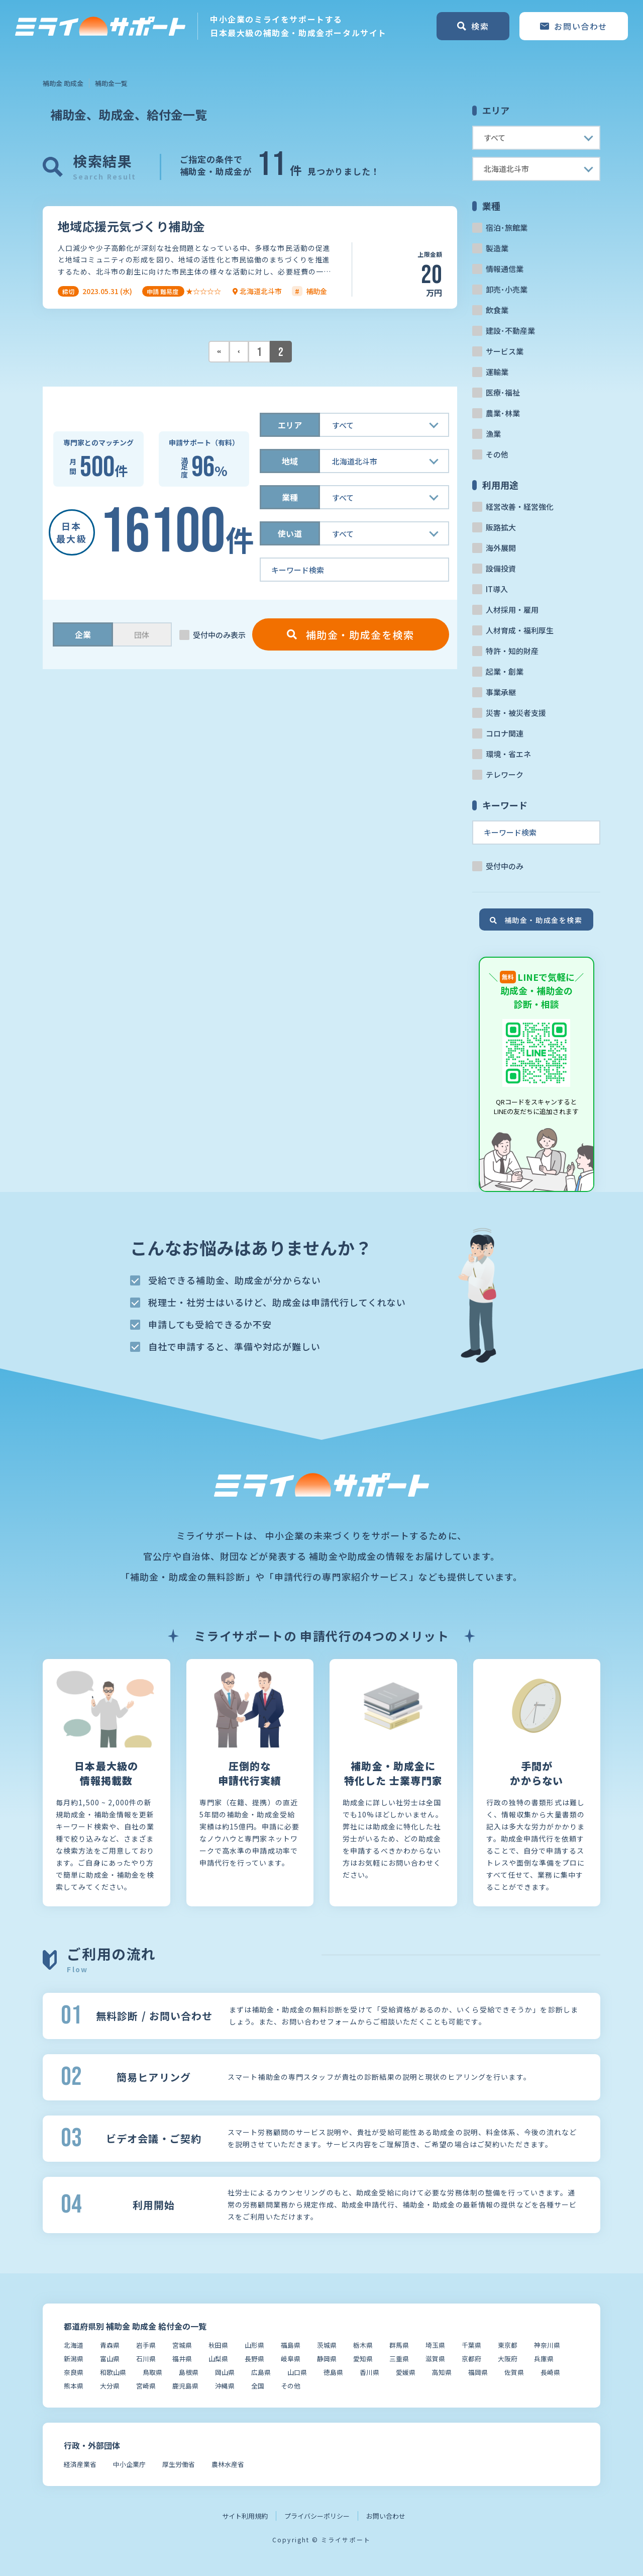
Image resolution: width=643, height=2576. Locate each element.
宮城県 (182, 2345)
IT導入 (497, 589)
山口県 (297, 2372)
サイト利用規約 (245, 2516)
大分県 (110, 2385)
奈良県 (73, 2372)
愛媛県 (405, 2372)
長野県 (254, 2358)
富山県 (110, 2358)
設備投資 (501, 568)
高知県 (442, 2372)
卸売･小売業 (506, 289)
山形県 (254, 2345)
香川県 (369, 2372)
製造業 (497, 248)
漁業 (493, 433)
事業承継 (501, 692)
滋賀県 (435, 2358)
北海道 (73, 2345)
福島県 (290, 2345)
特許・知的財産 (512, 651)
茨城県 (327, 2345)
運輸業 (497, 371)
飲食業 (497, 310)
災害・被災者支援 (516, 712)
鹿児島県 (185, 2385)
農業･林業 (503, 413)
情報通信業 (504, 268)
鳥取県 (152, 2372)
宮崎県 (146, 2385)
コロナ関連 (504, 733)
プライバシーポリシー (317, 2516)
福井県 (182, 2358)
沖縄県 (225, 2385)
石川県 (146, 2358)
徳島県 (333, 2372)
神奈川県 (547, 2345)
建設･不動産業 (510, 330)
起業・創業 (504, 671)
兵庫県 (544, 2358)
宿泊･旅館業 (506, 227)
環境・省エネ (508, 754)
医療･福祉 (503, 392)
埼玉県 (435, 2345)
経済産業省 (80, 2464)
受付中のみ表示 (219, 634)
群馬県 (399, 2345)
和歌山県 (113, 2372)
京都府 (471, 2358)
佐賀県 (514, 2372)
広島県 (261, 2372)
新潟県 (73, 2358)
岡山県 (225, 2372)
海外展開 (501, 547)
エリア (290, 425)
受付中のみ (504, 866)
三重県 (399, 2358)
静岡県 (327, 2358)
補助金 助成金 (63, 83)
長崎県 (550, 2372)
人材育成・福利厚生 (520, 630)
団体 (141, 634)
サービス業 (504, 351)
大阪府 (507, 2358)
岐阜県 (290, 2358)
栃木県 (363, 2345)
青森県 (110, 2345)
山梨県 (218, 2358)
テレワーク (504, 774)
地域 (290, 461)
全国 (257, 2385)
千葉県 (471, 2345)
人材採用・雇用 (512, 609)
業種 (290, 497)
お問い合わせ (385, 2516)
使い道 (290, 533)
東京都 (507, 2345)
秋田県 (218, 2345)
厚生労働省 (178, 2464)
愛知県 (363, 2358)
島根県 (188, 2372)
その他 (497, 454)
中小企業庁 (129, 2464)
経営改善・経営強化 (520, 506)
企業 (83, 634)
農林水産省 (227, 2464)
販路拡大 (501, 527)
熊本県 (73, 2385)
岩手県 (146, 2345)
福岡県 (478, 2372)
